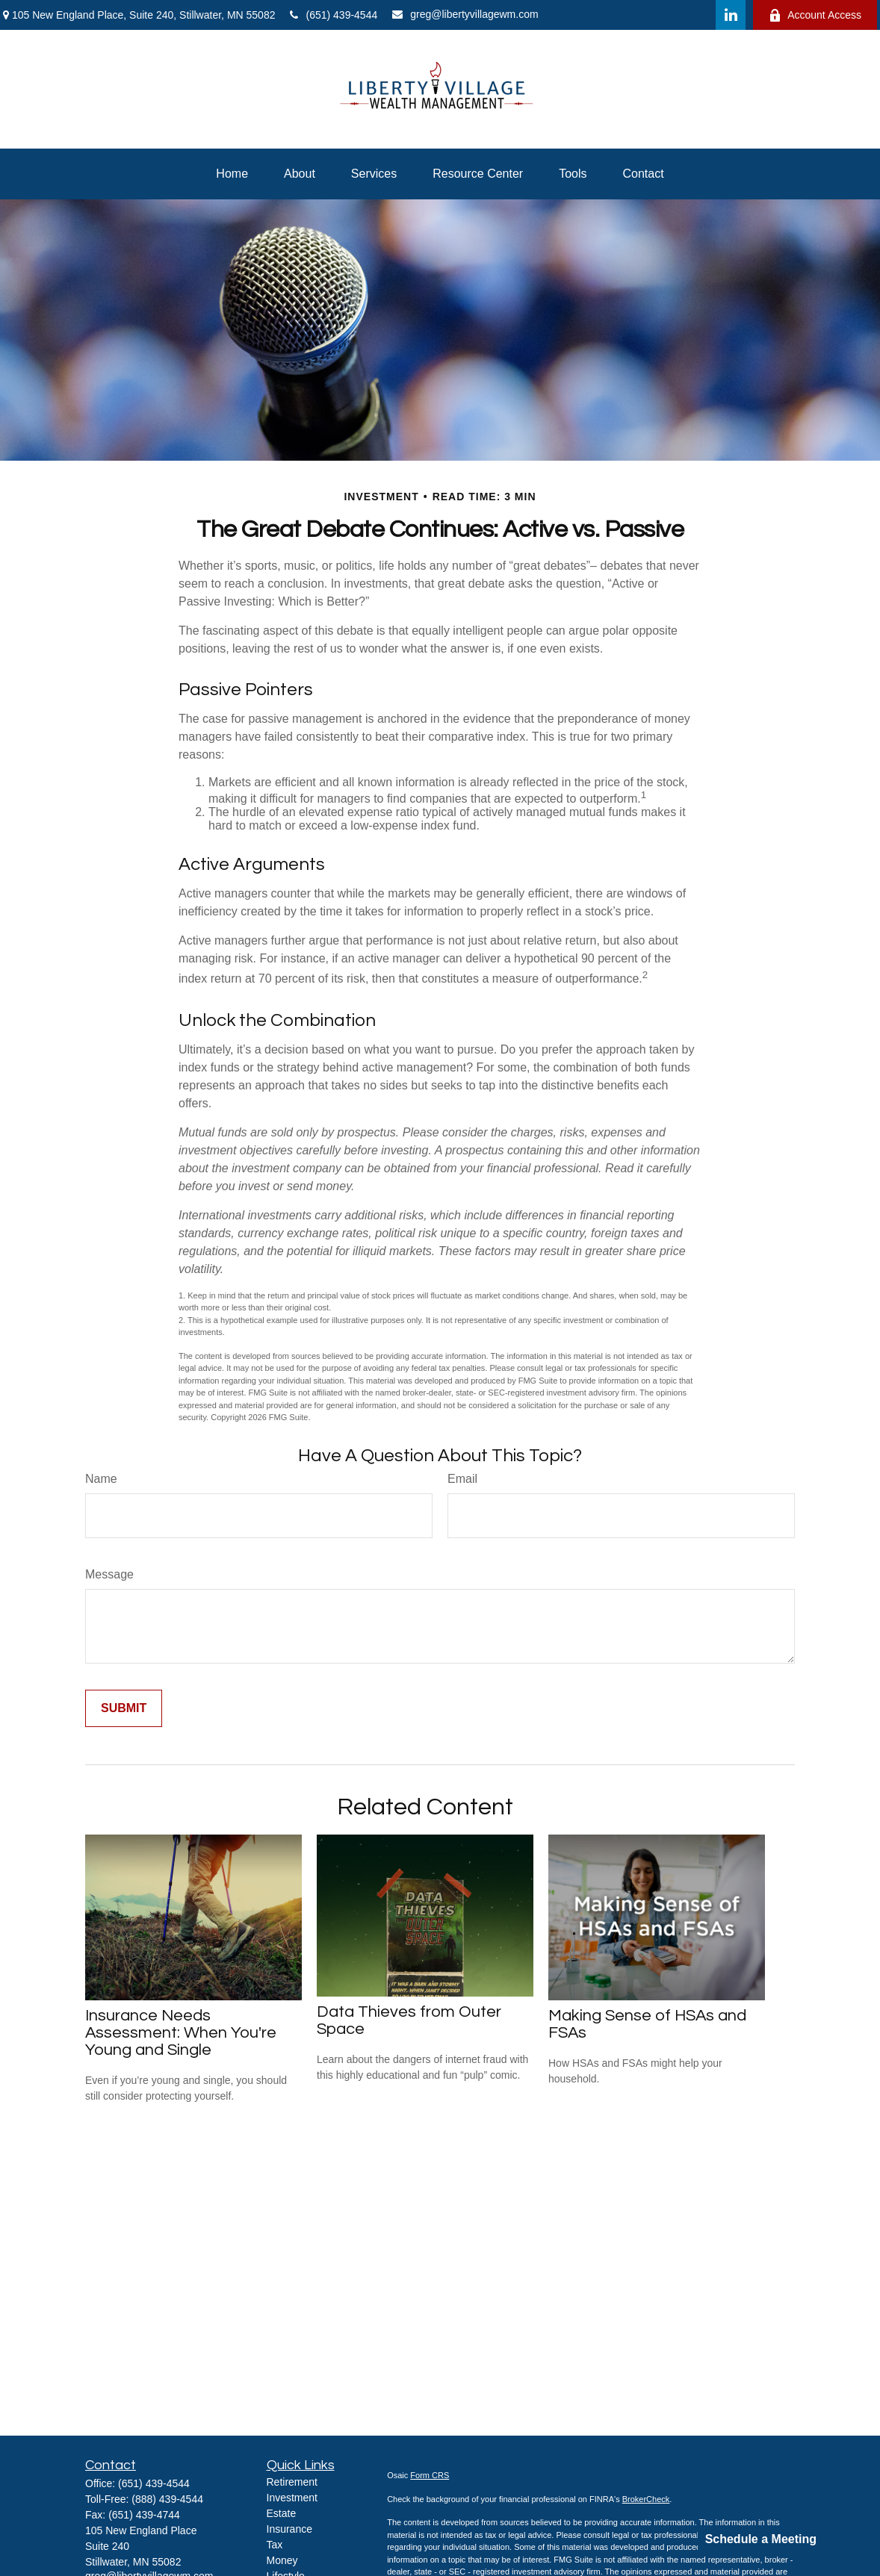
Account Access (815, 15)
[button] (232, 174)
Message (109, 1574)
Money (282, 2560)
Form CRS (429, 2475)
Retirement (292, 2482)
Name (101, 1478)
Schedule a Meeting (761, 2539)
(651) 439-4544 (333, 15)
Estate (282, 2513)
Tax (275, 2545)
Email (462, 1478)
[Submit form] (123, 1708)
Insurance (289, 2529)
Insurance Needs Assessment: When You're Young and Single (180, 2033)
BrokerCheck (646, 2499)
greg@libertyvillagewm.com (465, 14)
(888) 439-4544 (167, 2499)
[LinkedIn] (731, 15)
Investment (292, 2498)
